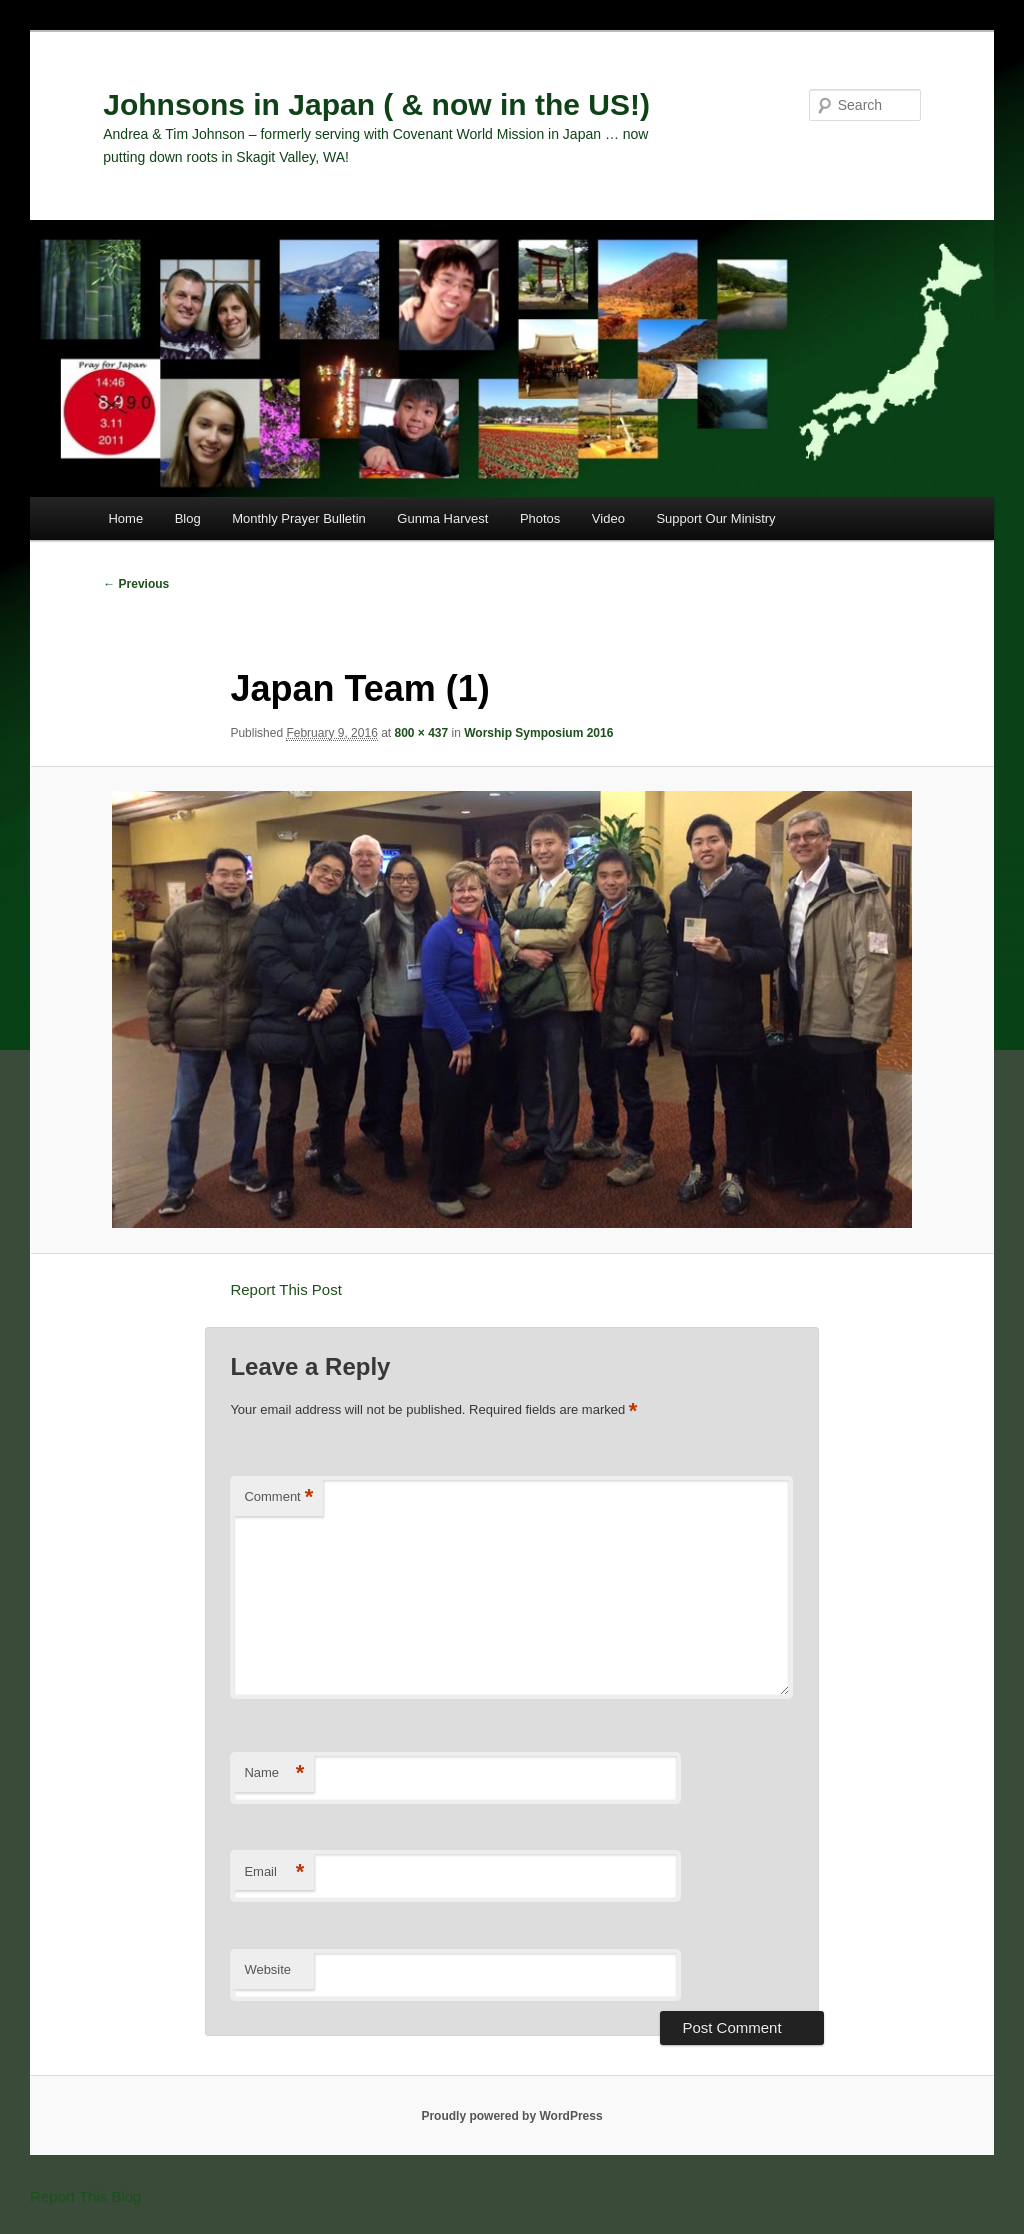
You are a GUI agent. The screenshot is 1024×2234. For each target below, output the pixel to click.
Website (267, 1969)
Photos (540, 518)
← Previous (136, 584)
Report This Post (285, 1289)
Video (608, 518)
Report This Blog (85, 2196)
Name (274, 1773)
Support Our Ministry (715, 518)
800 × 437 (422, 733)
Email (274, 1872)
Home (125, 518)
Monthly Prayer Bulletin (299, 518)
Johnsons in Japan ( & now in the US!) (376, 104)
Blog (188, 518)
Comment (278, 1497)
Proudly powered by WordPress (511, 2116)
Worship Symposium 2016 (538, 733)
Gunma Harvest (442, 518)
